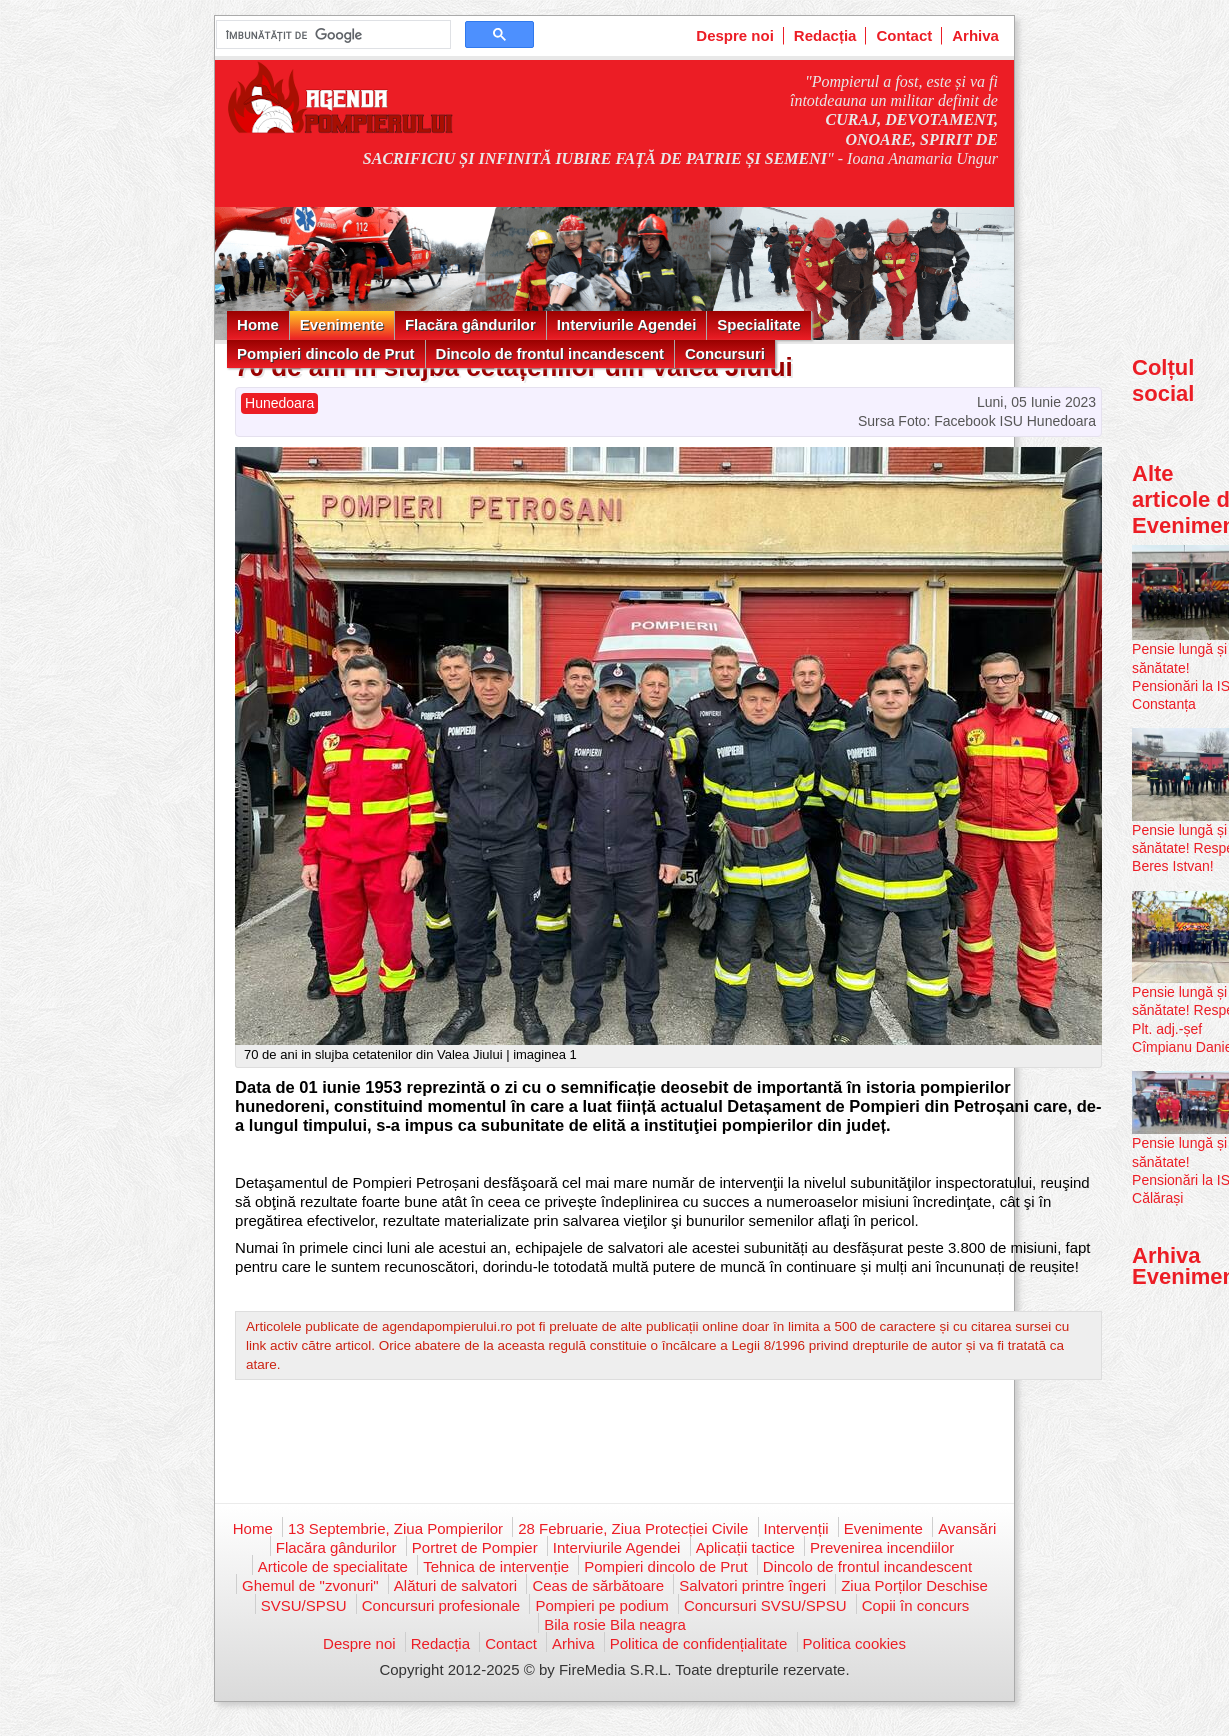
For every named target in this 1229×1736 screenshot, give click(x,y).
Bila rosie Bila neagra (615, 1624)
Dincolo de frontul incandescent (550, 353)
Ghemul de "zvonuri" (310, 1585)
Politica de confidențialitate (699, 1643)
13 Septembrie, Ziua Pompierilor (395, 1528)
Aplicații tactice (745, 1547)
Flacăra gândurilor (470, 324)
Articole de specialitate (333, 1566)
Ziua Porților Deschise (914, 1585)
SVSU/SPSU (304, 1605)
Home (258, 324)
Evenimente (342, 324)
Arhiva (975, 35)
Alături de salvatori (455, 1585)
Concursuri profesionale (441, 1605)
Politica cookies (854, 1643)
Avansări (967, 1528)
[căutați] (331, 35)
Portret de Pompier (475, 1547)
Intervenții (796, 1528)
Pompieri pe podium (601, 1605)
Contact (904, 35)
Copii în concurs (916, 1605)
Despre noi (735, 35)
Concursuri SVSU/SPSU (765, 1605)
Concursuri (725, 353)
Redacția (825, 35)
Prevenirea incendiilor (882, 1547)
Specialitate (758, 324)
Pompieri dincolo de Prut (326, 353)
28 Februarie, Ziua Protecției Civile (633, 1528)
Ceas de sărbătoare (598, 1585)
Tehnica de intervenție (496, 1566)
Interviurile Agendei (626, 324)
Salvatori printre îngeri (752, 1585)
